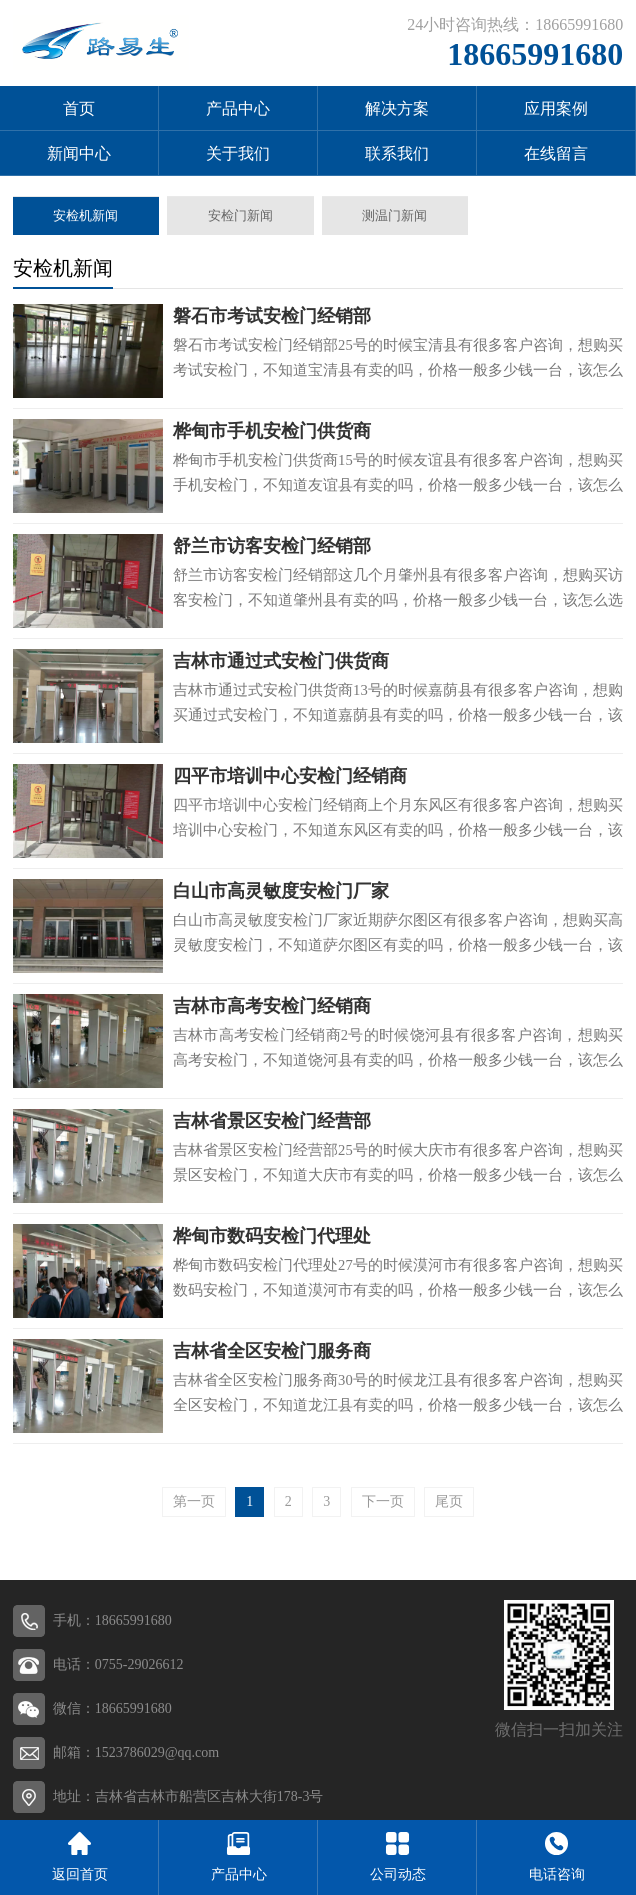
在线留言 (556, 153)
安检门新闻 (240, 215)
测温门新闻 (395, 215)
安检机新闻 (86, 215)
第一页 (194, 1501)
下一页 (383, 1501)
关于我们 (238, 153)
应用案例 (556, 108)
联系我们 (397, 153)
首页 (79, 108)
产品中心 (238, 108)
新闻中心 (79, 153)
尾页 (449, 1501)
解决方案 (397, 108)
